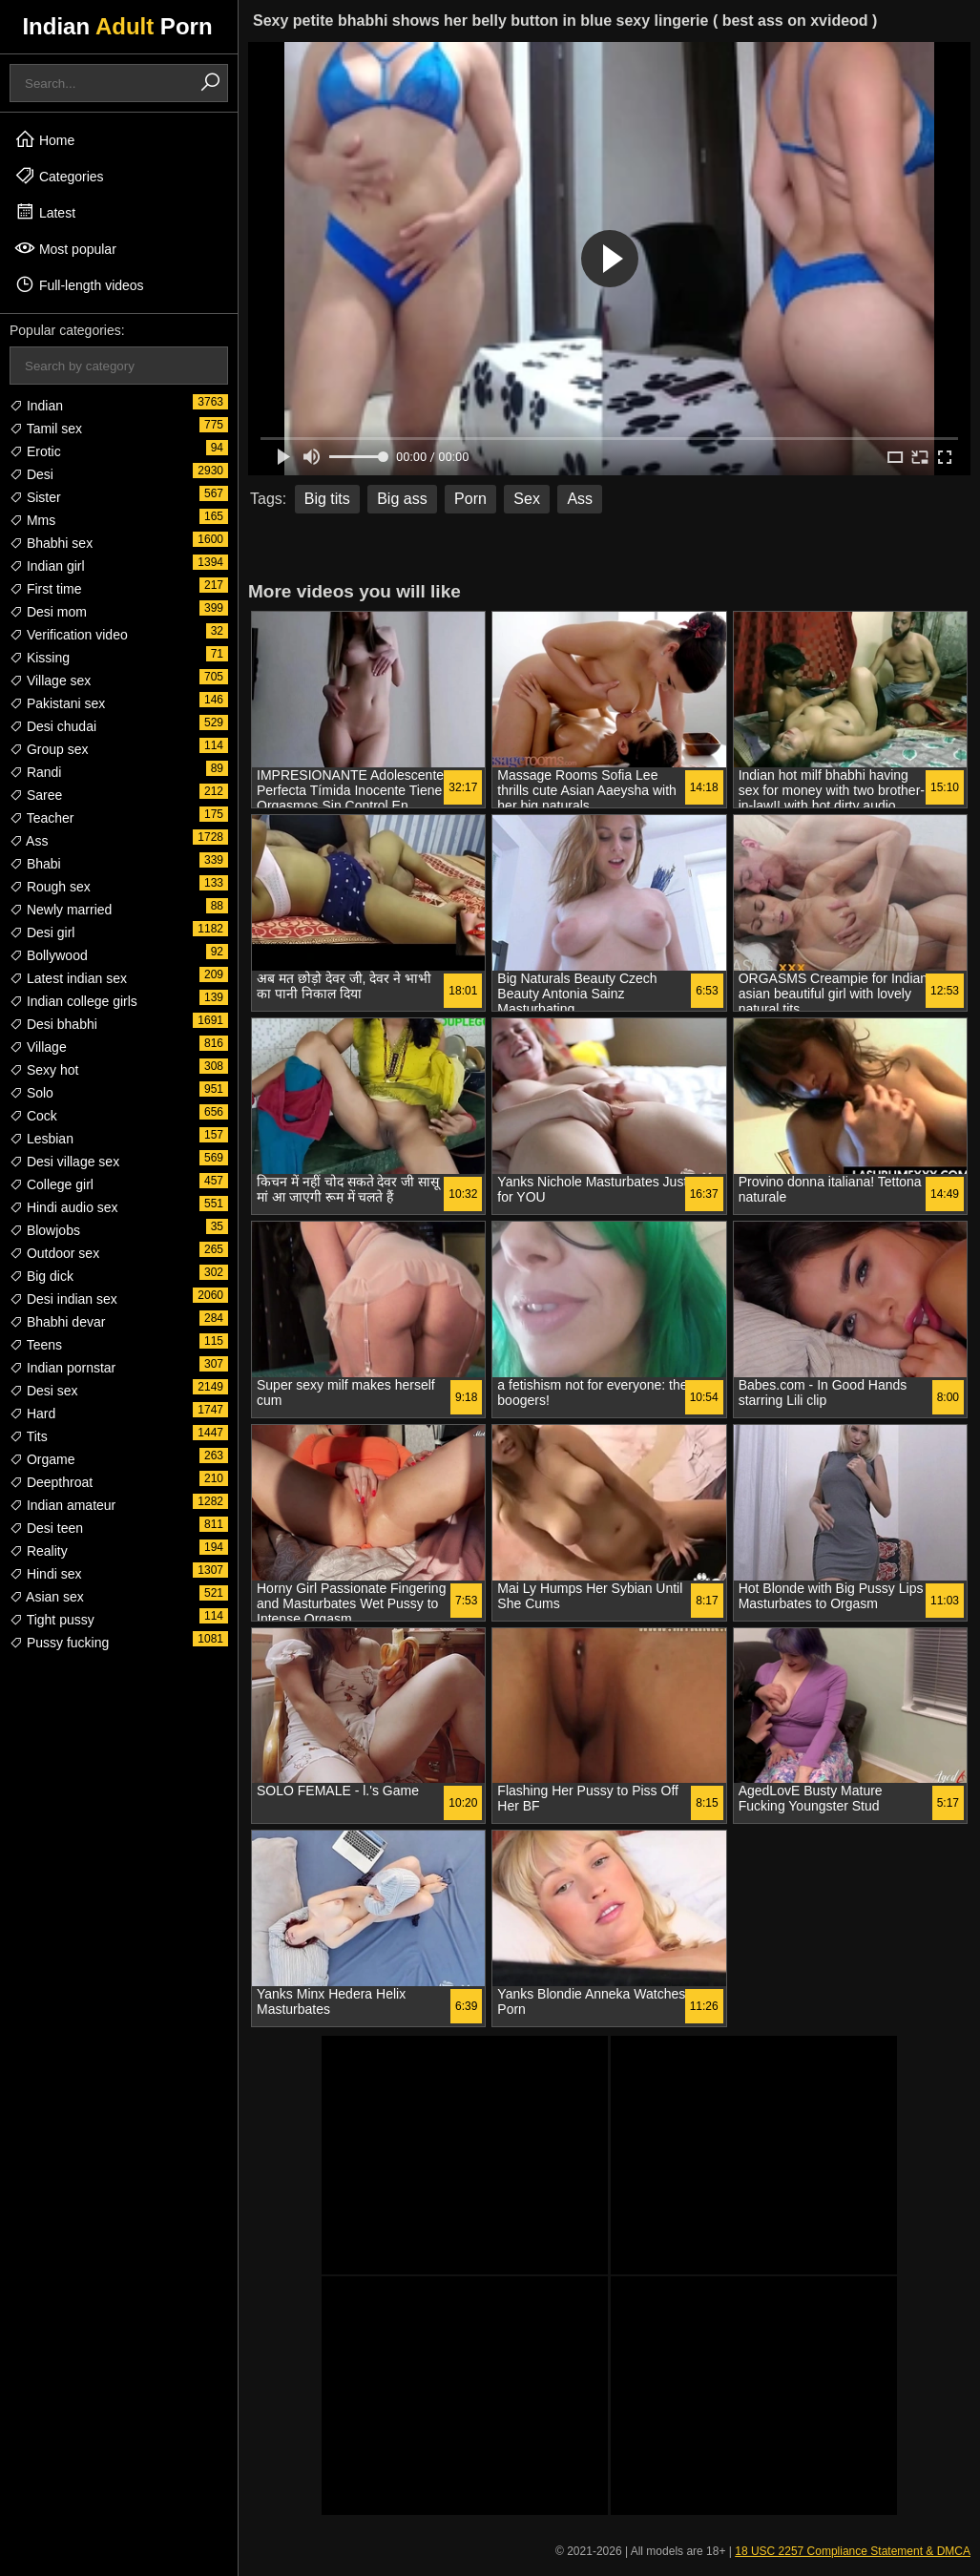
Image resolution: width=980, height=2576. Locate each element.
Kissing (40, 657)
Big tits (327, 499)
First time (45, 589)
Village (38, 1047)
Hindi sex (45, 1573)
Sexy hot (44, 1070)
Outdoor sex (54, 1253)
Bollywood (49, 955)
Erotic (35, 451)
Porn (470, 499)
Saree (36, 795)
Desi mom (48, 611)
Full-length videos (79, 284)
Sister (35, 497)
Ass (29, 840)
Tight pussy (52, 1619)
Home (44, 139)
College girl (52, 1184)
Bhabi (35, 863)
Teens (36, 1344)
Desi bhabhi (53, 1024)
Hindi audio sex (64, 1207)
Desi (31, 474)
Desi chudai (53, 726)
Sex (526, 499)
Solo (31, 1092)
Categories (59, 175)
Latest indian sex (68, 978)
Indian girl (47, 566)
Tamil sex (46, 428)
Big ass (402, 499)
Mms (32, 520)
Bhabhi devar (57, 1322)
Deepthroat (51, 1482)
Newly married (61, 909)
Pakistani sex (57, 703)
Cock (33, 1115)
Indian (36, 405)
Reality (39, 1551)
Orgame (42, 1459)
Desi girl (42, 932)
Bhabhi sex (51, 543)
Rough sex (50, 886)
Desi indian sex (63, 1299)
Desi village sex (64, 1161)
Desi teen (46, 1528)
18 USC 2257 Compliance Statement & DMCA (852, 2551)
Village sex (50, 680)
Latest (44, 211)
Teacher (41, 818)
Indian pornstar (62, 1367)
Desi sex (44, 1390)
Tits (29, 1436)
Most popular (65, 248)
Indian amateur (62, 1505)
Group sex (49, 749)
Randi (35, 772)
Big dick (41, 1276)
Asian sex (47, 1596)
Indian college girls (73, 1001)
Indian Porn (117, 26)
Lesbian (41, 1138)
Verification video (69, 634)
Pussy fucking (59, 1642)
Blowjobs (45, 1230)
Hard (32, 1413)
